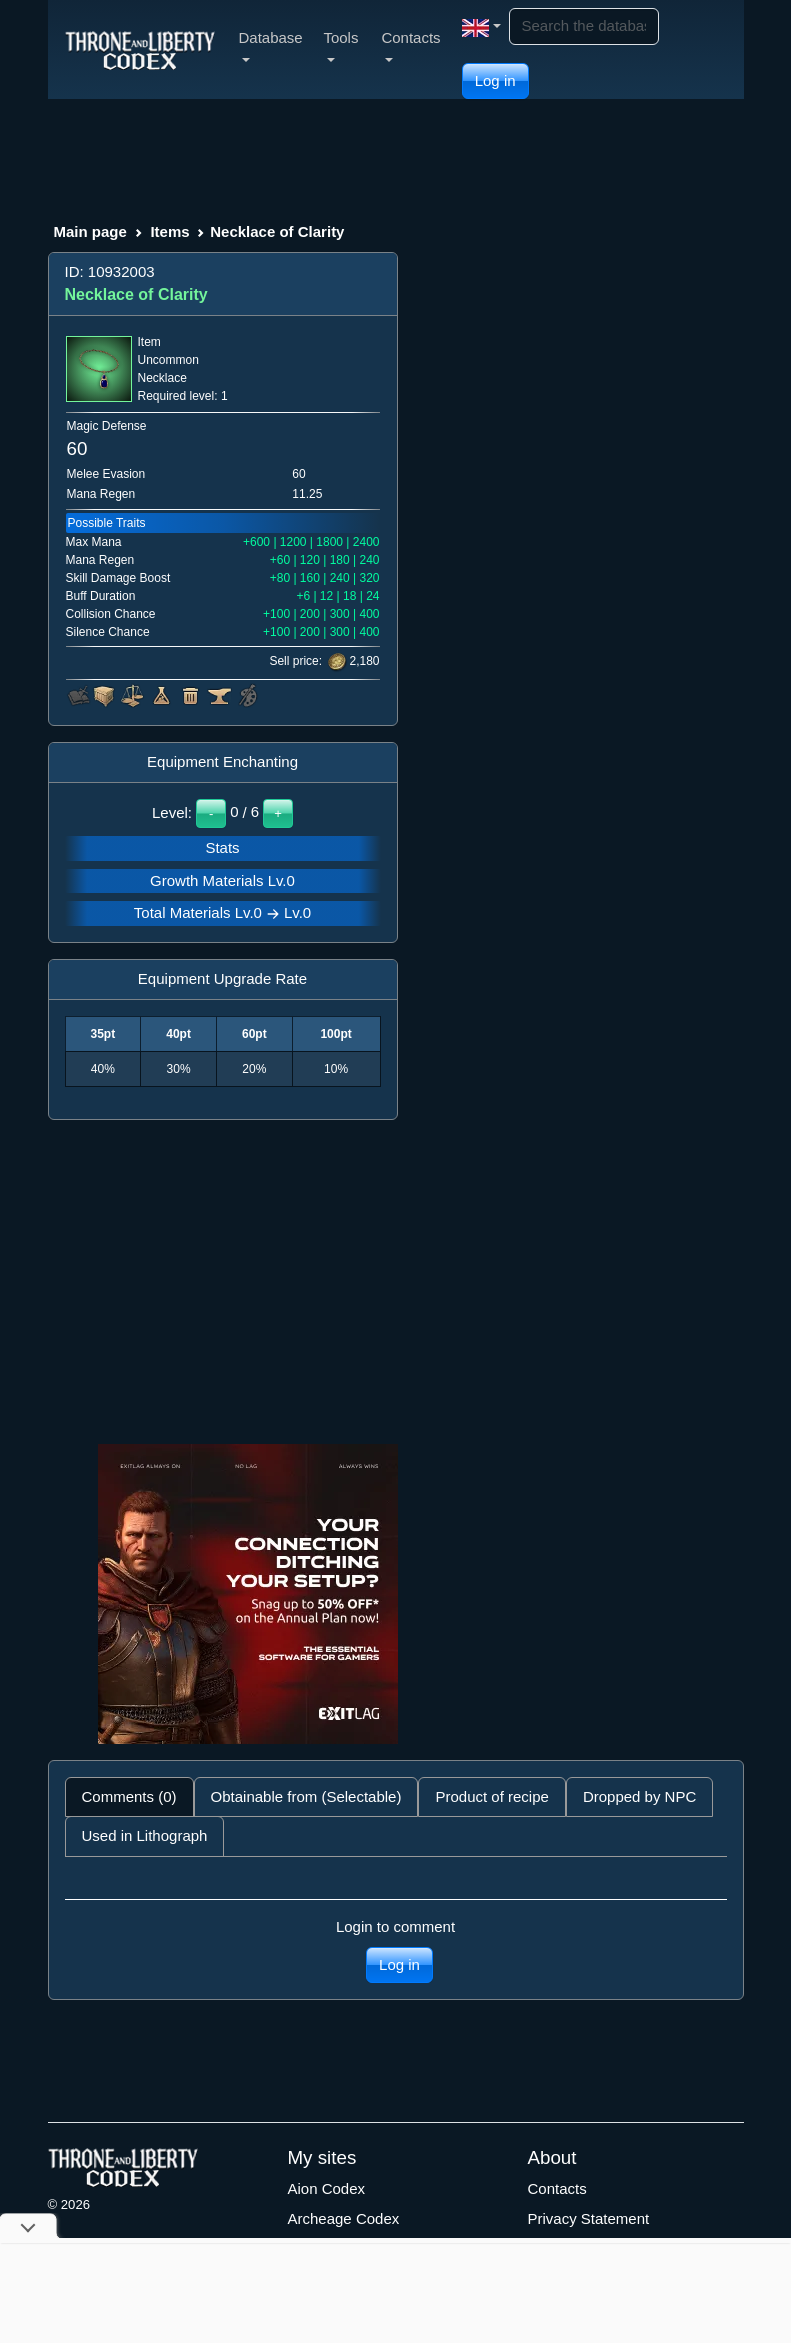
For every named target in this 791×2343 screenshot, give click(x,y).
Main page (90, 231)
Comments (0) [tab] (129, 1796)
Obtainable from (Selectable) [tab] (306, 1796)
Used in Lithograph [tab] (145, 1835)
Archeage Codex (344, 2218)
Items (169, 231)
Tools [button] (340, 45)
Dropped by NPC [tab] (639, 1796)
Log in (495, 80)
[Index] (140, 49)
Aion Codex (327, 2188)
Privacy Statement (589, 2218)
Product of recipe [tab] (491, 1796)
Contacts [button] (410, 45)
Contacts (557, 2188)
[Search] (584, 26)
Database (271, 45)
